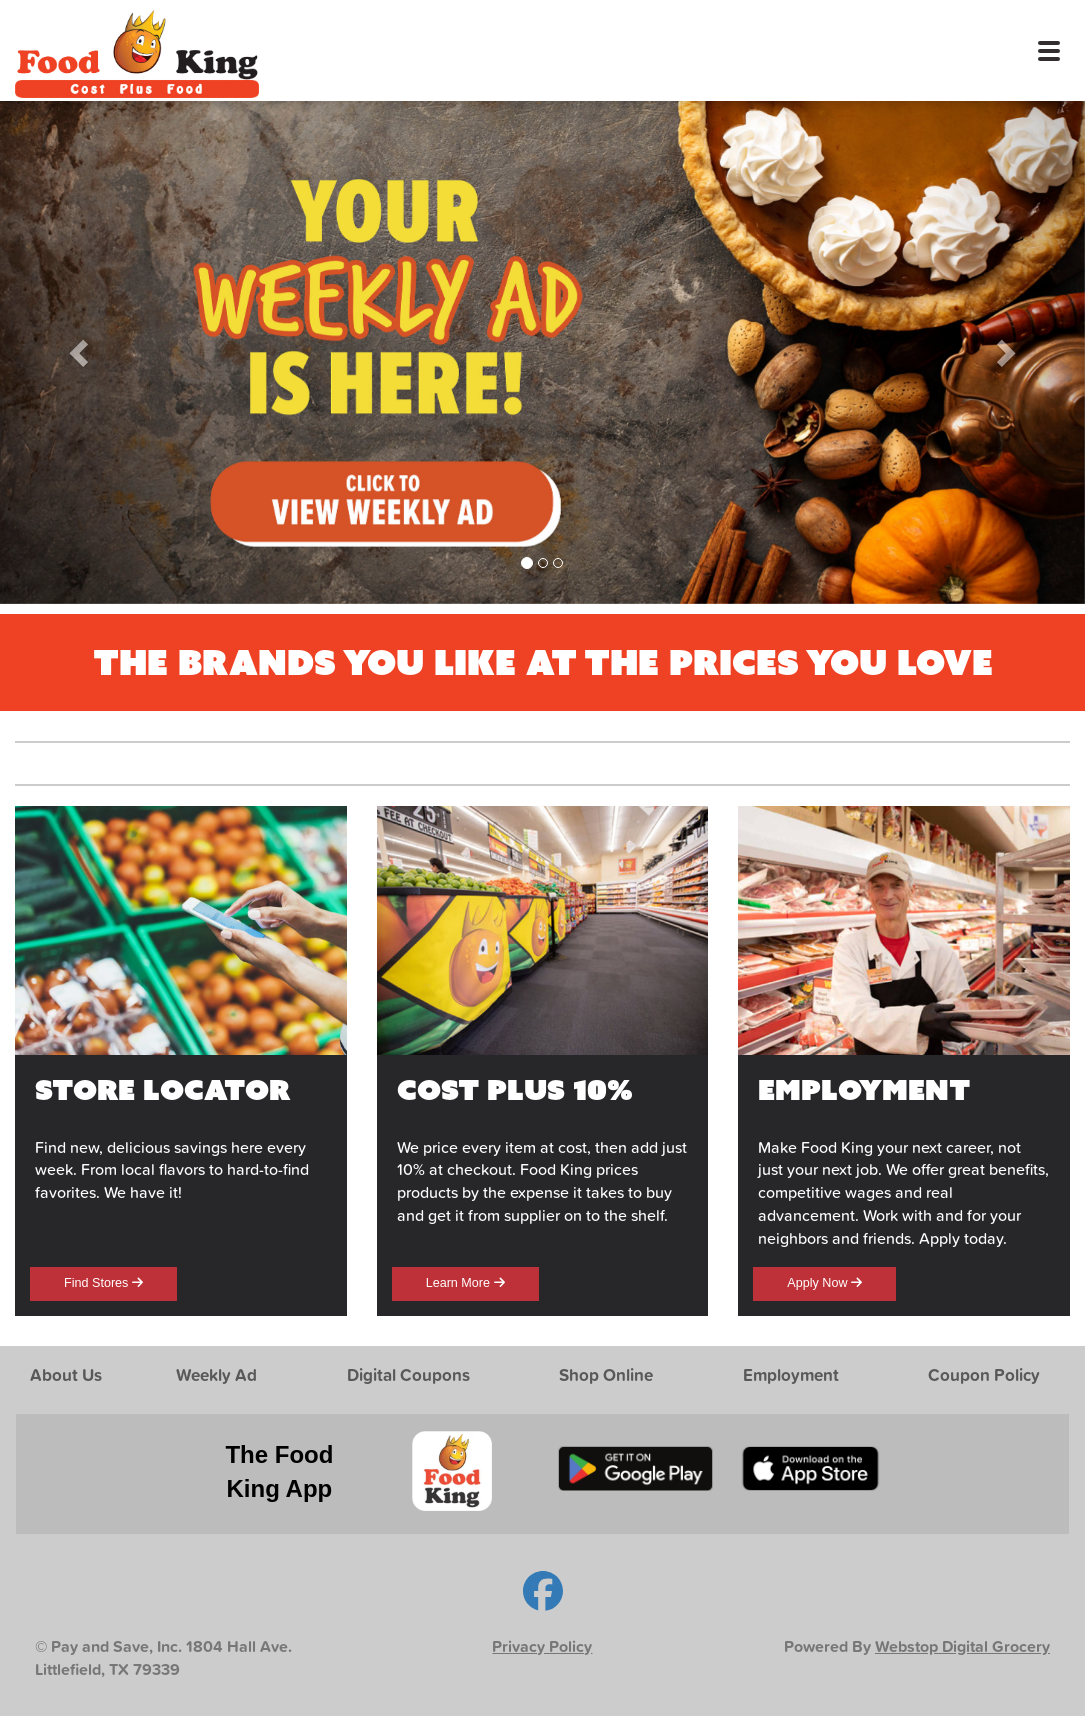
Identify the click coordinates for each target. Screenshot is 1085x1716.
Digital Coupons (408, 1374)
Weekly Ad (216, 1374)
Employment (791, 1374)
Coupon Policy (984, 1374)
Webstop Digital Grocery (962, 1646)
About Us (66, 1374)
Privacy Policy (542, 1646)
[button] (81, 352)
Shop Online (606, 1374)
